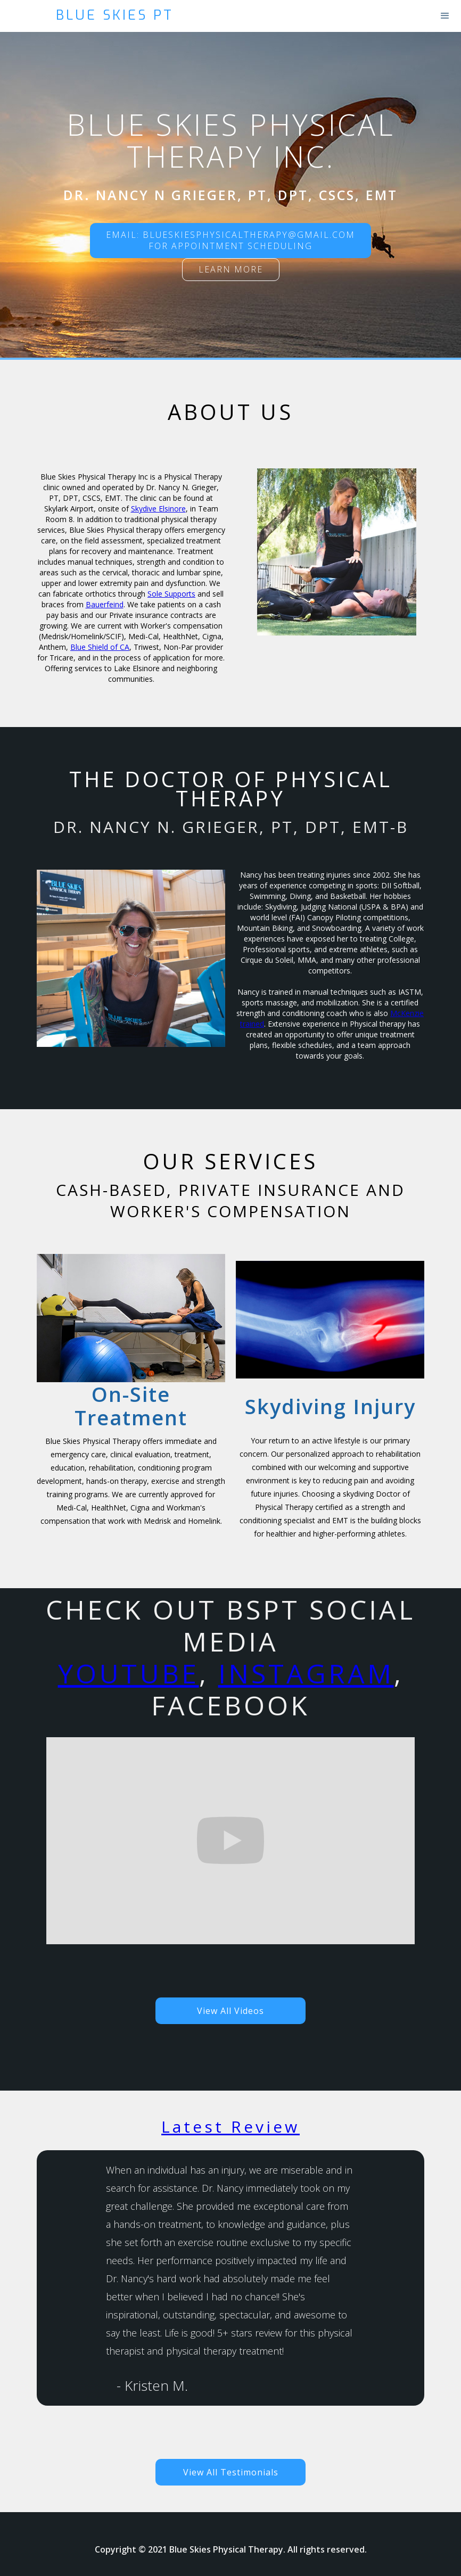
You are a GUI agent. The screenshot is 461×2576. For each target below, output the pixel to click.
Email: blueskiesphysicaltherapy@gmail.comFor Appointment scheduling (230, 240)
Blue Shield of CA (99, 647)
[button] (445, 16)
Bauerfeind (105, 604)
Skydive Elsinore (158, 508)
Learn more (231, 269)
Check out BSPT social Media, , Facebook (230, 1658)
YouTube (128, 1673)
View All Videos (230, 2011)
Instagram (306, 1673)
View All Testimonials (230, 2472)
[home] (365, 15)
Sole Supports (171, 594)
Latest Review (230, 2126)
